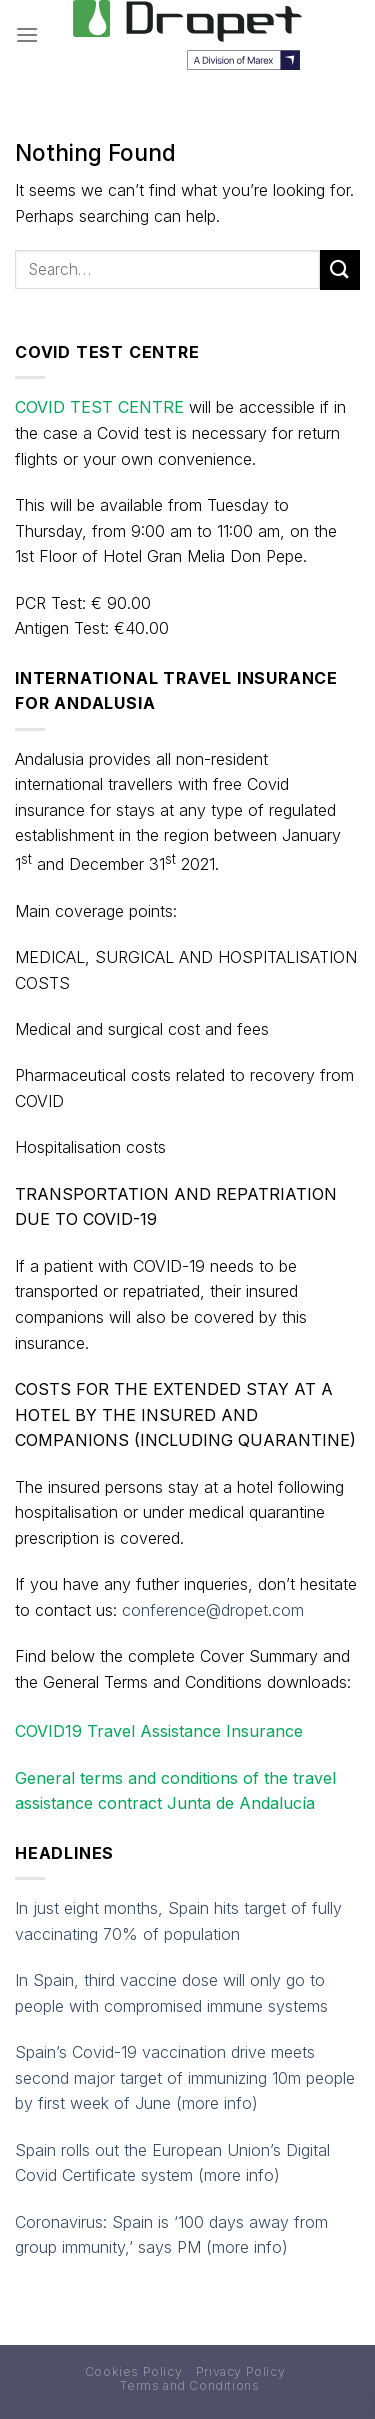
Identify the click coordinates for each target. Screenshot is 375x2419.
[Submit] (340, 269)
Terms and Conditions (189, 2385)
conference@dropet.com (213, 1610)
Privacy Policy (241, 2371)
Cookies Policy (134, 2371)
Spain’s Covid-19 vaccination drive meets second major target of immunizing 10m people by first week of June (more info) (185, 2077)
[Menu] (27, 34)
